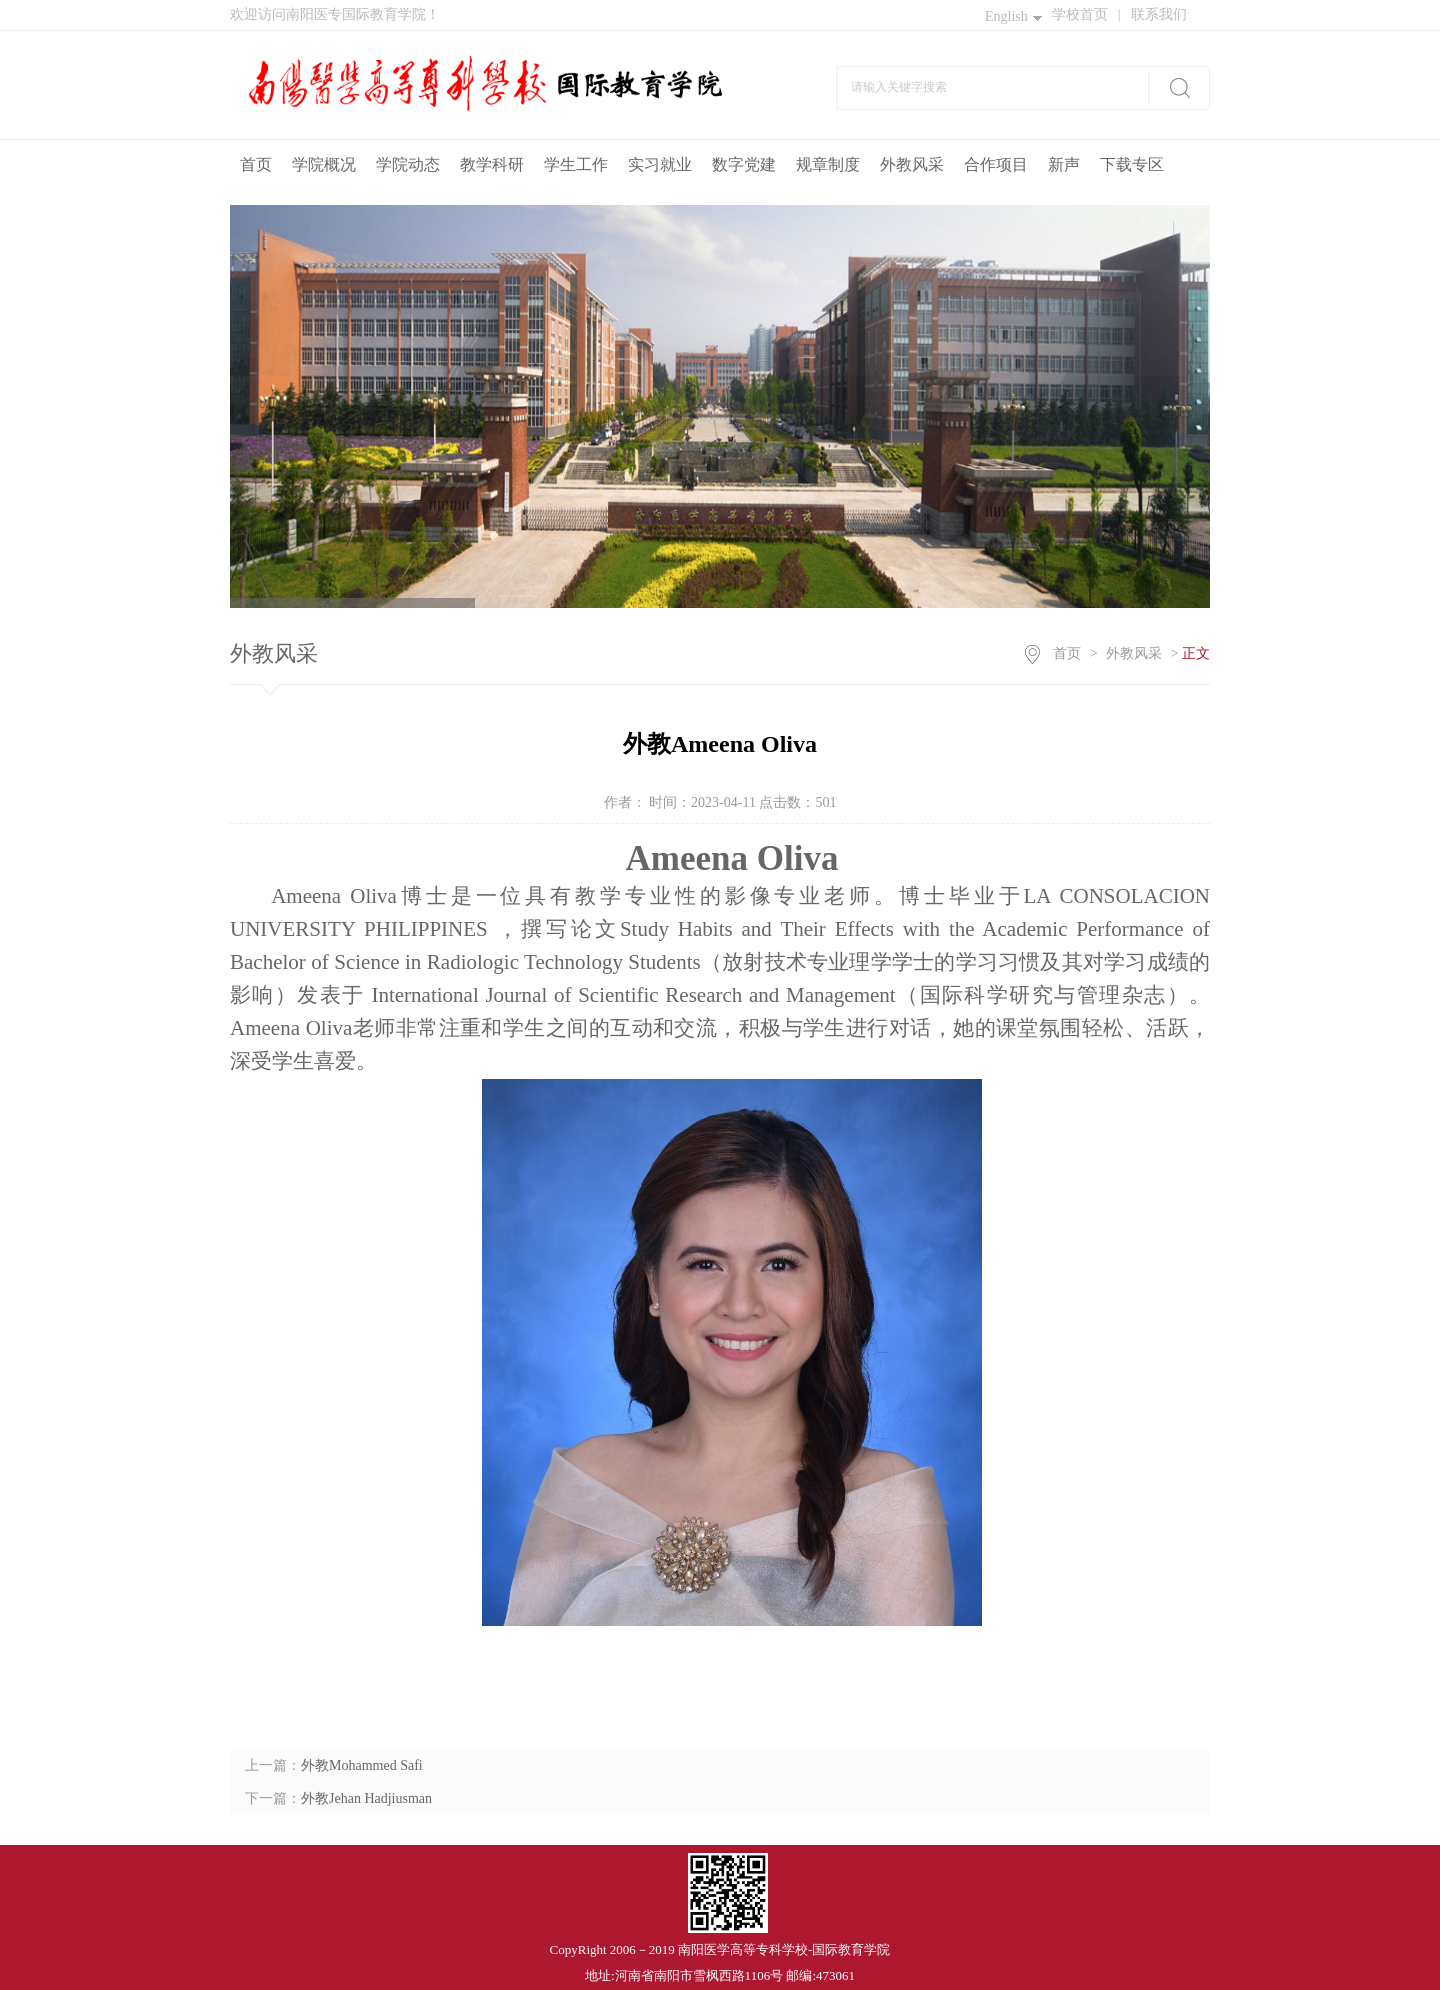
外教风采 (912, 164)
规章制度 (828, 164)
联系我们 (1159, 14)
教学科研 (492, 164)
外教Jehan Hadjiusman (366, 1798)
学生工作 (576, 164)
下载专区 (1132, 164)
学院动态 (408, 164)
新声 (1064, 164)
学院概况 (324, 164)
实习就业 (660, 164)
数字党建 (744, 164)
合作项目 (996, 164)
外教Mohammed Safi (362, 1765)
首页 (256, 164)
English (1013, 16)
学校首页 (1086, 14)
